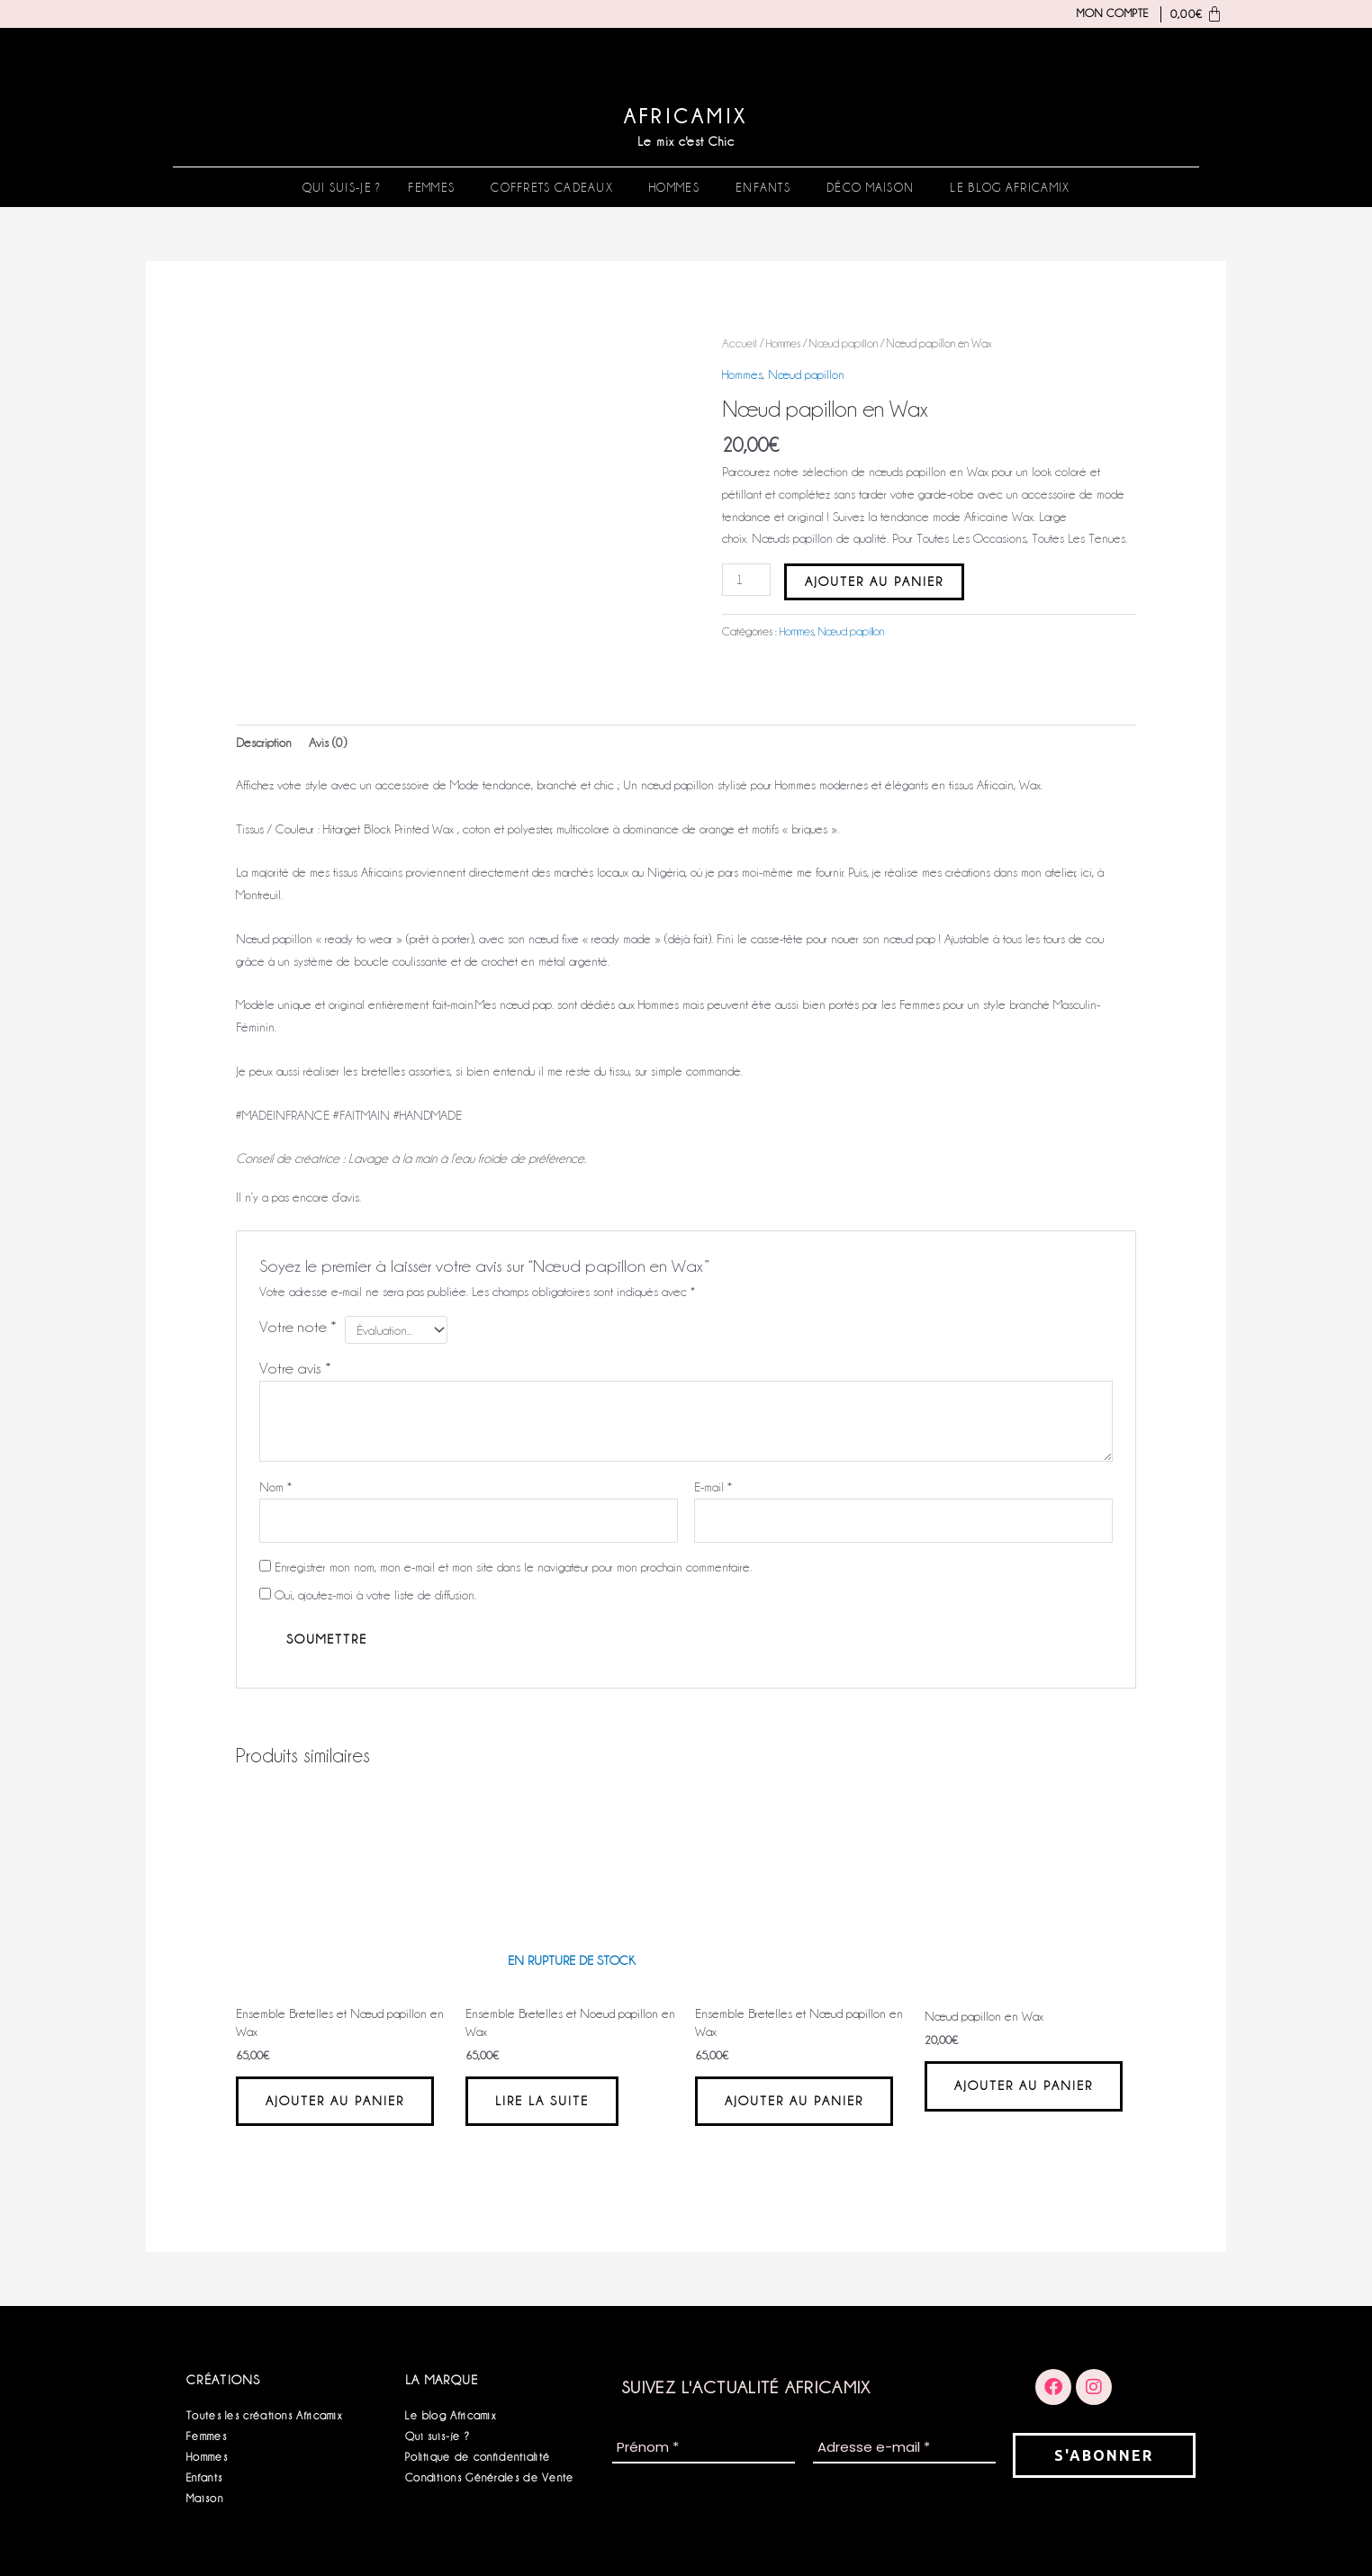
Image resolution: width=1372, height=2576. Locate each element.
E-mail (713, 1487)
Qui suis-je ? (342, 187)
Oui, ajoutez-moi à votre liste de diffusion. (367, 1595)
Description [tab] (264, 742)
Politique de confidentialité (477, 2457)
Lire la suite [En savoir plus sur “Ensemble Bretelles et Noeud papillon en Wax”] (542, 2100)
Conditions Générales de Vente (489, 2477)
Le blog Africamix (1010, 187)
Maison (204, 2498)
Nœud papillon (843, 343)
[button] (435, 187)
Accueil (739, 343)
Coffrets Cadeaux (552, 187)
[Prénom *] (703, 2448)
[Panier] (1192, 14)
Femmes (431, 187)
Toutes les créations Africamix (264, 2415)
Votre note (298, 1327)
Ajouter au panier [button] (335, 2100)
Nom (275, 1487)
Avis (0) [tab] (328, 742)
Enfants (763, 187)
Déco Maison (870, 187)
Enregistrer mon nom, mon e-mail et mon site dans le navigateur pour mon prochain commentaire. (513, 1567)
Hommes (674, 187)
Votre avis (295, 1368)
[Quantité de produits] (746, 579)
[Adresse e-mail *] (904, 2448)
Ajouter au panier (874, 581)
